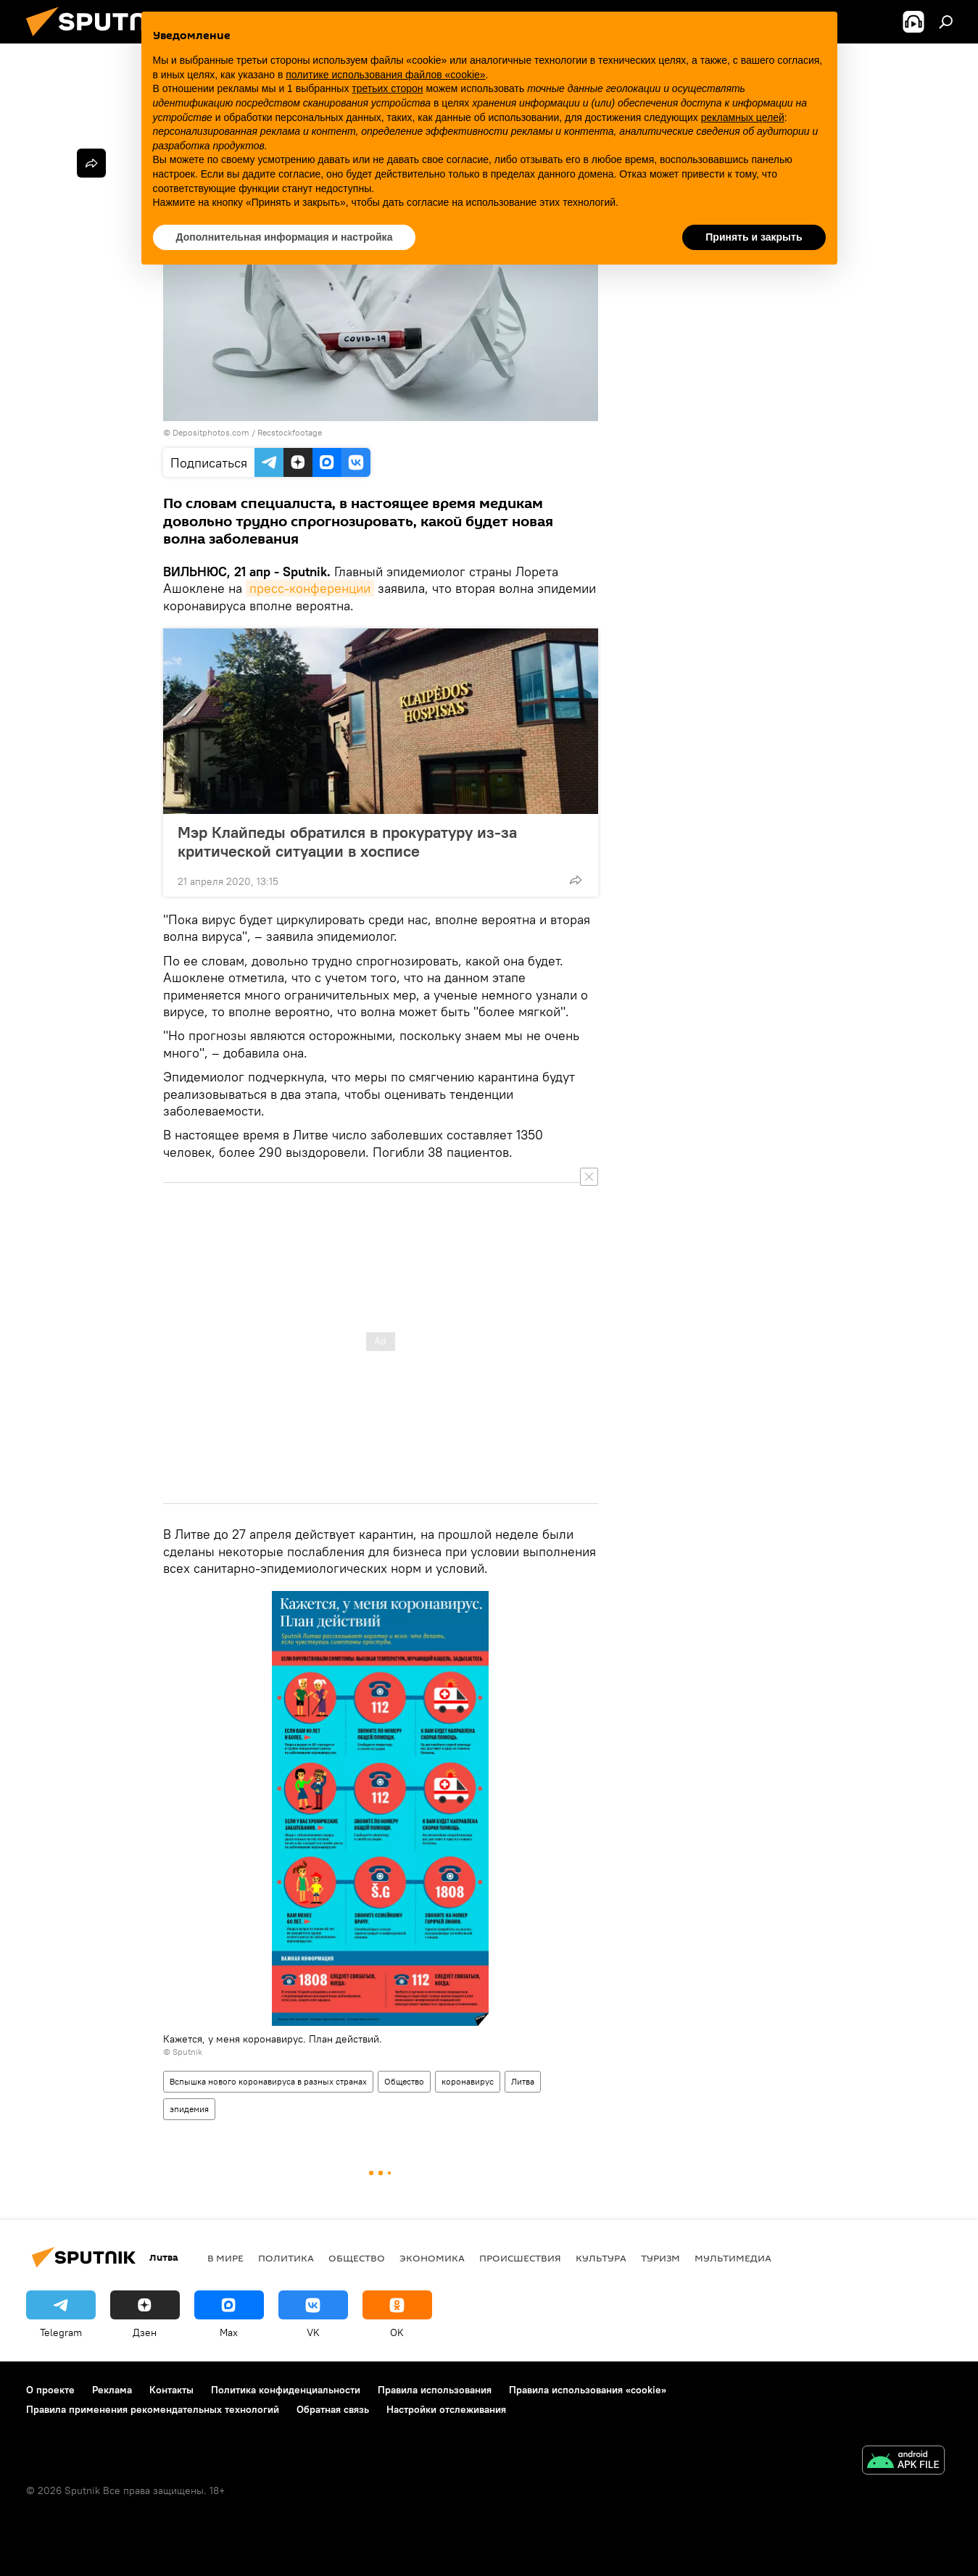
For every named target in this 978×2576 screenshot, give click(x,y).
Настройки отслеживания (446, 2409)
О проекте (50, 2389)
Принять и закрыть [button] (753, 237)
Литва (522, 2081)
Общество (404, 2081)
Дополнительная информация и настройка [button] (284, 237)
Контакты (171, 2389)
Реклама (112, 2389)
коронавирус (468, 2081)
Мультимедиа (733, 2257)
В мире (225, 2257)
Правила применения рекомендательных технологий (152, 2409)
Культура (601, 2257)
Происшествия (520, 2257)
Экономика (432, 2257)
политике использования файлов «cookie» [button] (385, 74)
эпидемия (189, 2108)
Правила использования (435, 2389)
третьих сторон (387, 88)
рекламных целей (742, 117)
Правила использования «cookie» (587, 2389)
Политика (286, 2257)
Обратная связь (333, 2409)
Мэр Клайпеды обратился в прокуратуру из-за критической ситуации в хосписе (347, 841)
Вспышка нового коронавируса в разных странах (268, 2081)
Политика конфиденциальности (285, 2389)
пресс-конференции (309, 588)
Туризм (660, 2257)
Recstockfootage (289, 432)
